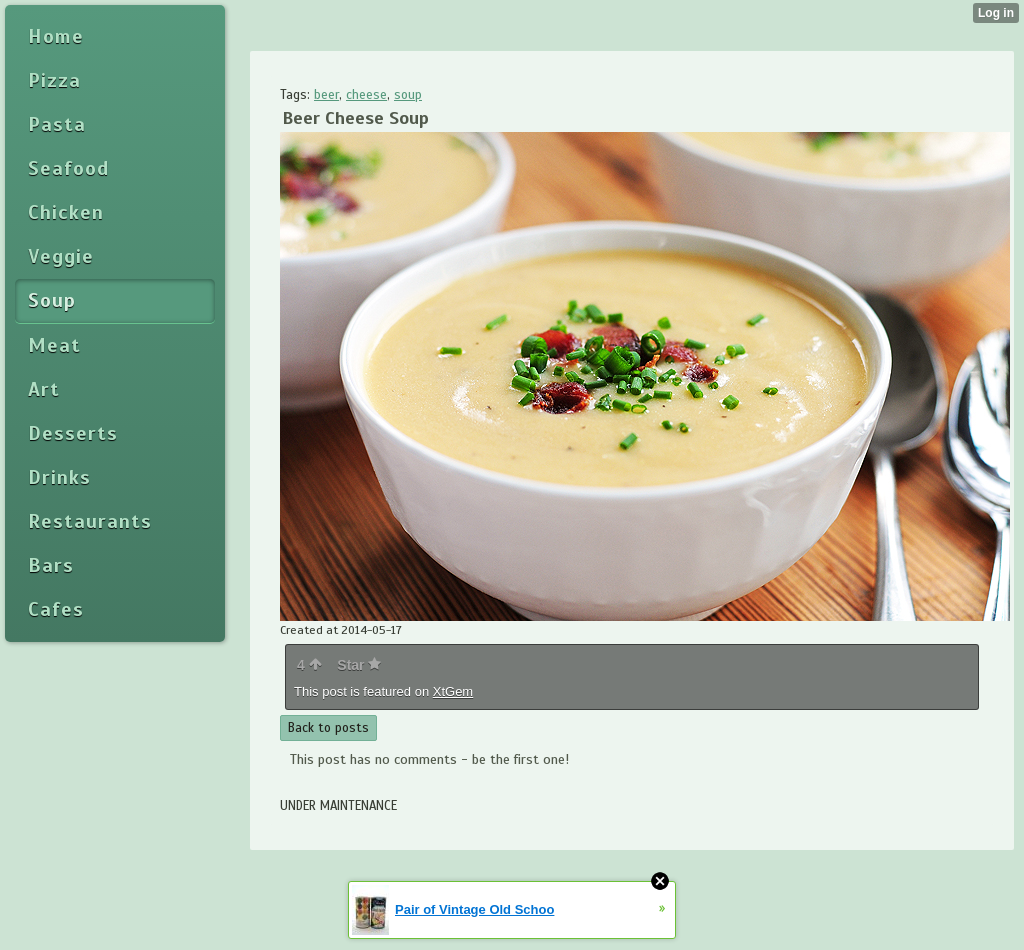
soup (408, 95)
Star (359, 665)
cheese (366, 95)
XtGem (453, 691)
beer (326, 95)
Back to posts (328, 728)
